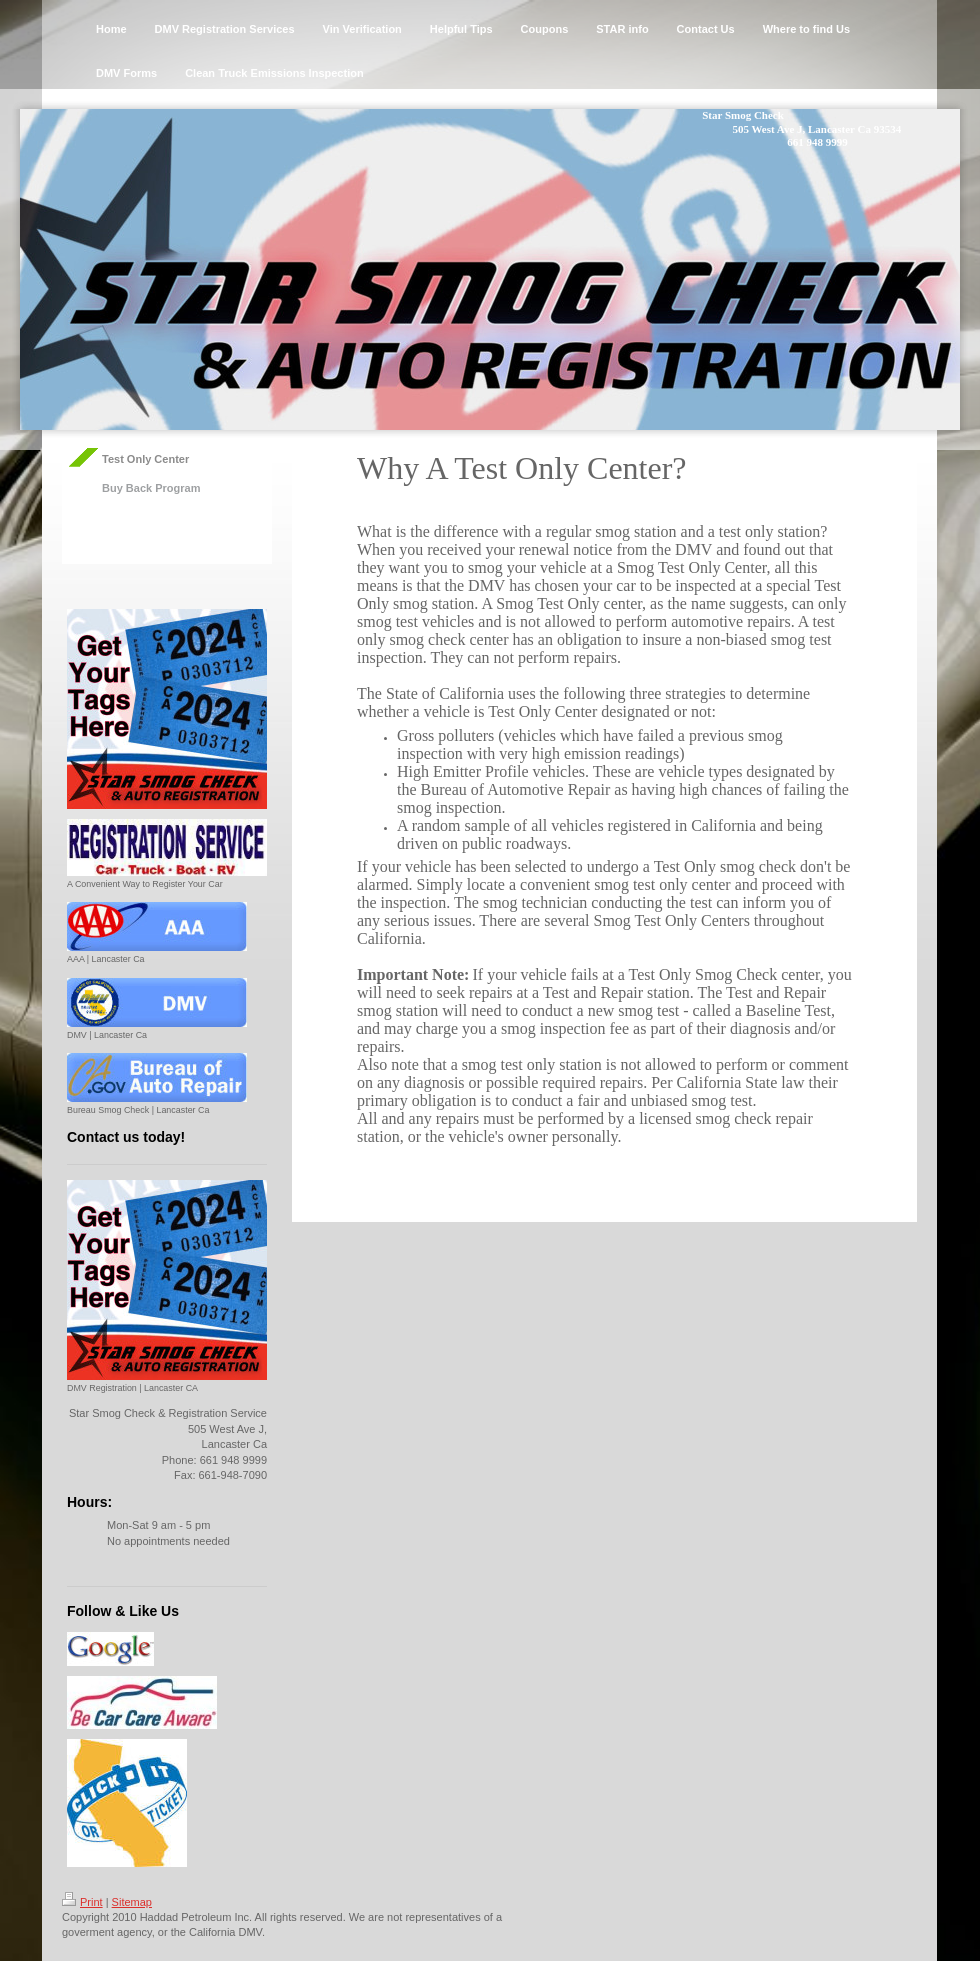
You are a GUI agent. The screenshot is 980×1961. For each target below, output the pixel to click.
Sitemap (132, 1902)
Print (82, 1902)
